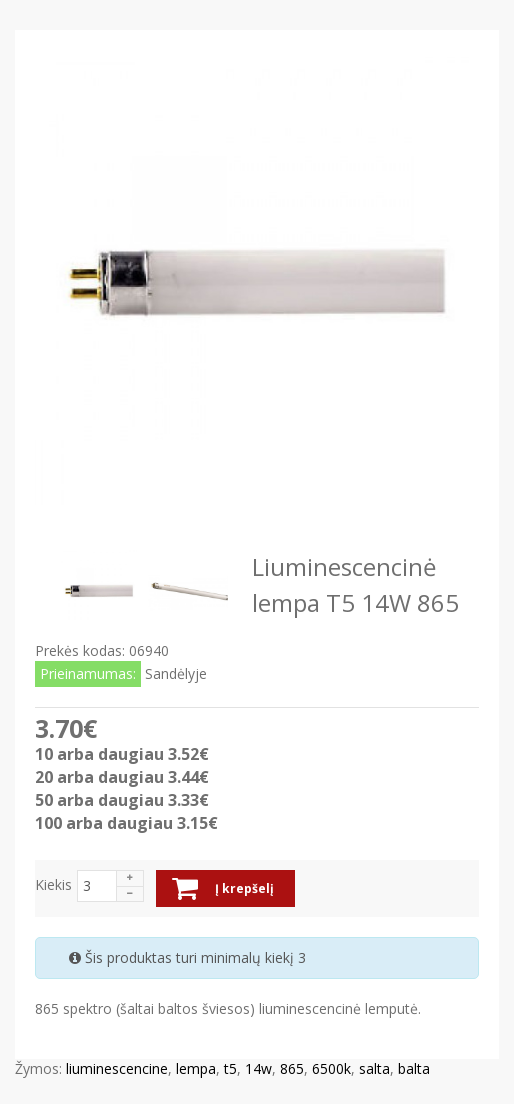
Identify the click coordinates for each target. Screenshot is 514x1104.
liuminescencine (117, 1068)
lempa (196, 1068)
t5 (230, 1068)
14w (258, 1068)
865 (292, 1068)
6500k (331, 1068)
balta (414, 1068)
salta (374, 1068)
